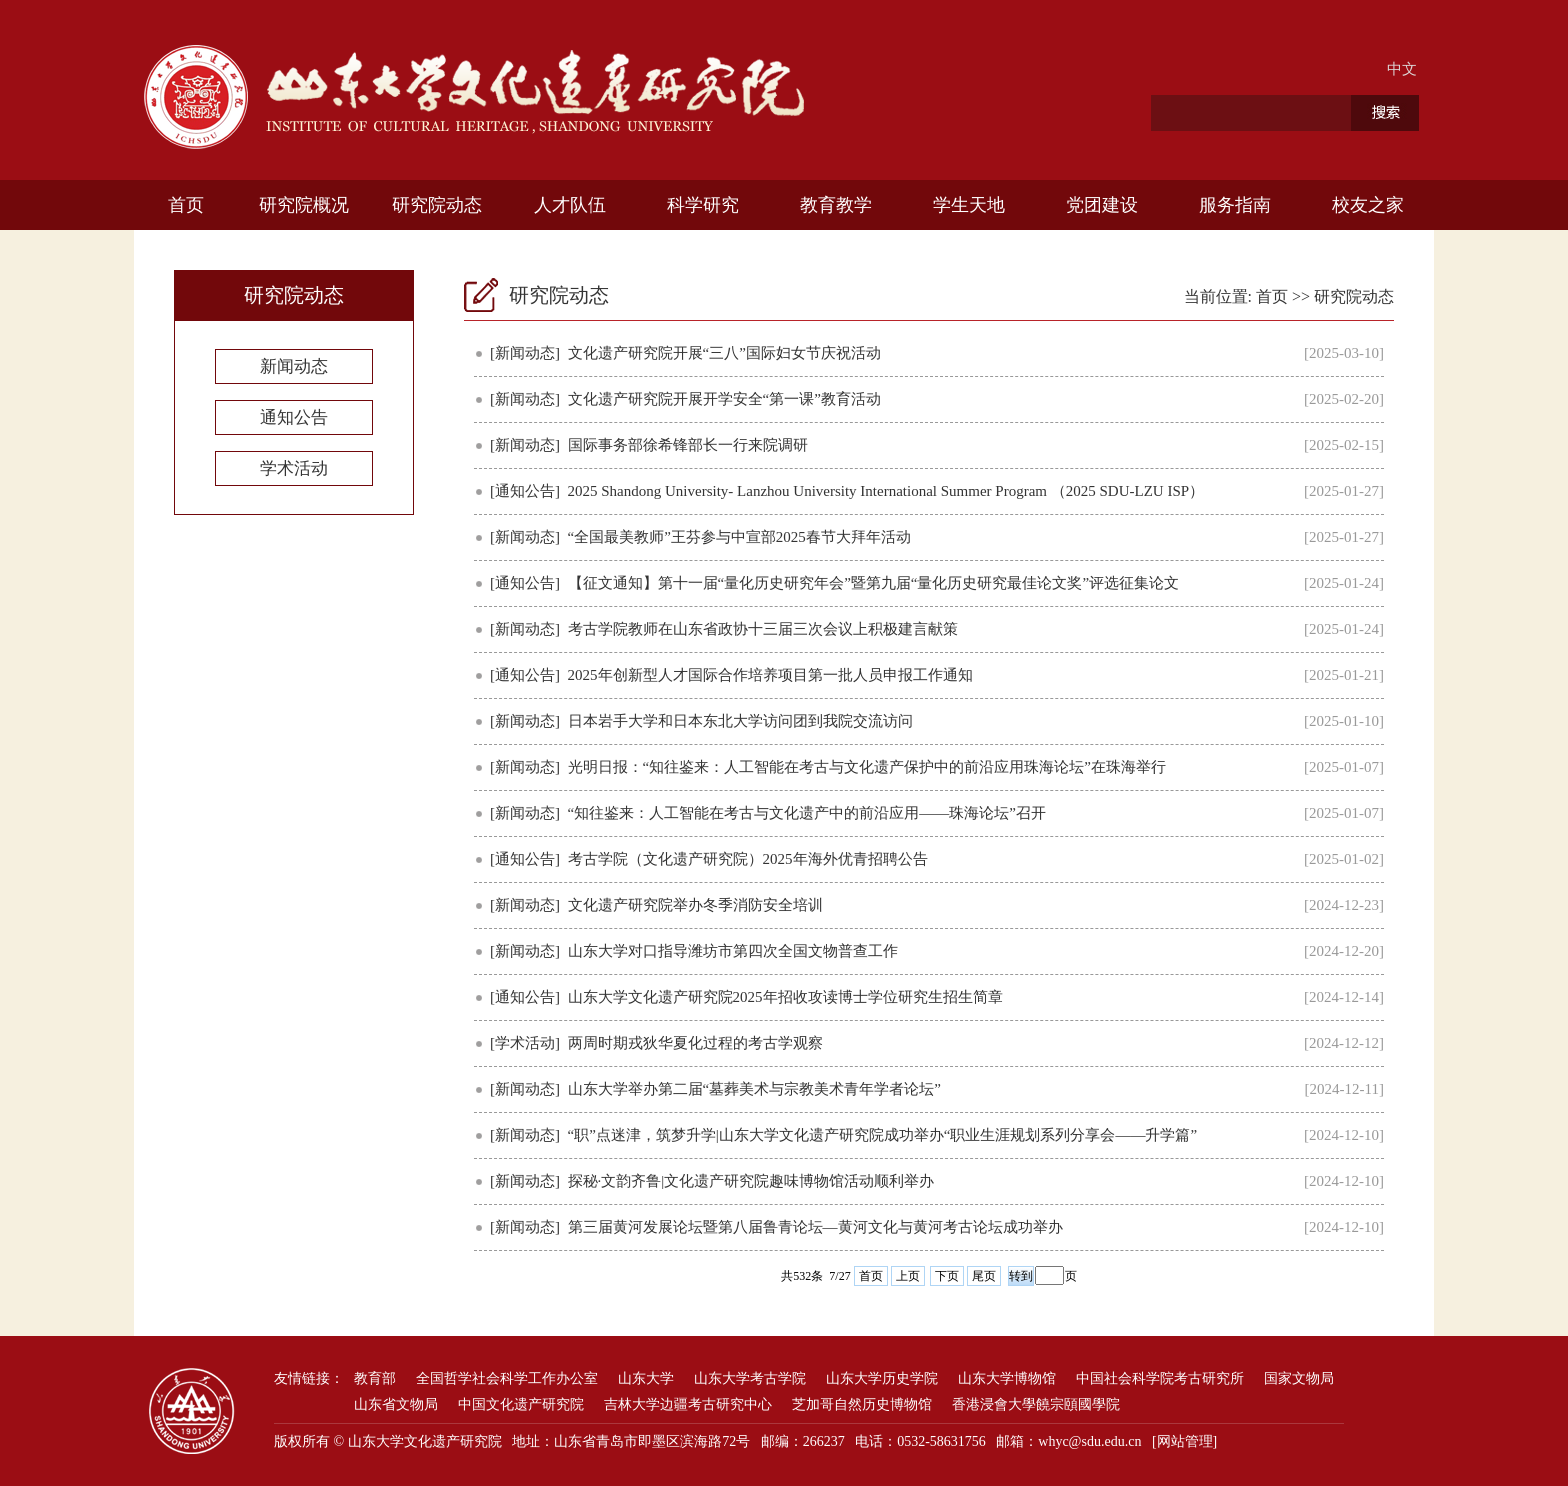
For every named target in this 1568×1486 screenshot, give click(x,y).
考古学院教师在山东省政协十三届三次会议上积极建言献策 (763, 629)
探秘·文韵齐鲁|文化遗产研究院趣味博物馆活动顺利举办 (751, 1181)
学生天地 (969, 205)
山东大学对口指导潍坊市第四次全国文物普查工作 (733, 951)
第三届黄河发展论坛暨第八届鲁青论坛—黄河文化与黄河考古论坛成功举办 (815, 1227)
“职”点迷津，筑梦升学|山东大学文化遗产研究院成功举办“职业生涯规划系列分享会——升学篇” (883, 1135)
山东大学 (646, 1378)
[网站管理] (1184, 1441)
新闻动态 (294, 366)
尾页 (984, 1276)
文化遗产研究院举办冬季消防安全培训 (695, 905)
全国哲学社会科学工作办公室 (507, 1378)
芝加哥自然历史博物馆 (862, 1404)
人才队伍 (570, 205)
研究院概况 (304, 205)
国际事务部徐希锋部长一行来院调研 (688, 445)
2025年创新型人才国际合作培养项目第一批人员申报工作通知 (770, 675)
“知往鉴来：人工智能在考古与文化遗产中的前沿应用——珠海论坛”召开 (807, 813)
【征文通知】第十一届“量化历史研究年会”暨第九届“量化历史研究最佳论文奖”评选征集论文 (874, 583)
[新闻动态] (525, 353)
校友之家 (1368, 205)
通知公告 (294, 417)
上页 (908, 1276)
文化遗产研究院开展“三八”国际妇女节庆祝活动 (724, 353)
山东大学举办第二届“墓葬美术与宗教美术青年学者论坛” (754, 1089)
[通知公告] (525, 491)
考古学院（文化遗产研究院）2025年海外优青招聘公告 (748, 859)
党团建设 (1102, 205)
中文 (1402, 69)
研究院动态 (437, 205)
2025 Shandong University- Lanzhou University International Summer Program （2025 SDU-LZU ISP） (886, 491)
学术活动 (294, 468)
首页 (186, 205)
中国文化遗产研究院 (521, 1404)
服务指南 (1235, 205)
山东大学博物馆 (1007, 1378)
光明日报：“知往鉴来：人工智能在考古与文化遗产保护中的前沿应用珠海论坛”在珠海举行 (867, 767)
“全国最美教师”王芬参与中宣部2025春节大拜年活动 (739, 537)
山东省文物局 (396, 1404)
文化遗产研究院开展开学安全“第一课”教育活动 (724, 399)
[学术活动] (525, 1043)
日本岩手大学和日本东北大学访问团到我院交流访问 (740, 721)
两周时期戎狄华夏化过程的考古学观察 (695, 1043)
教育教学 (836, 205)
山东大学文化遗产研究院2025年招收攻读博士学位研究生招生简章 (785, 997)
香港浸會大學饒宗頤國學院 (1036, 1404)
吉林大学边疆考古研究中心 (688, 1404)
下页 (947, 1276)
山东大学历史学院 (882, 1378)
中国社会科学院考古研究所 (1160, 1378)
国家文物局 (1299, 1378)
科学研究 (703, 205)
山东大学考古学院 (750, 1378)
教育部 (375, 1378)
